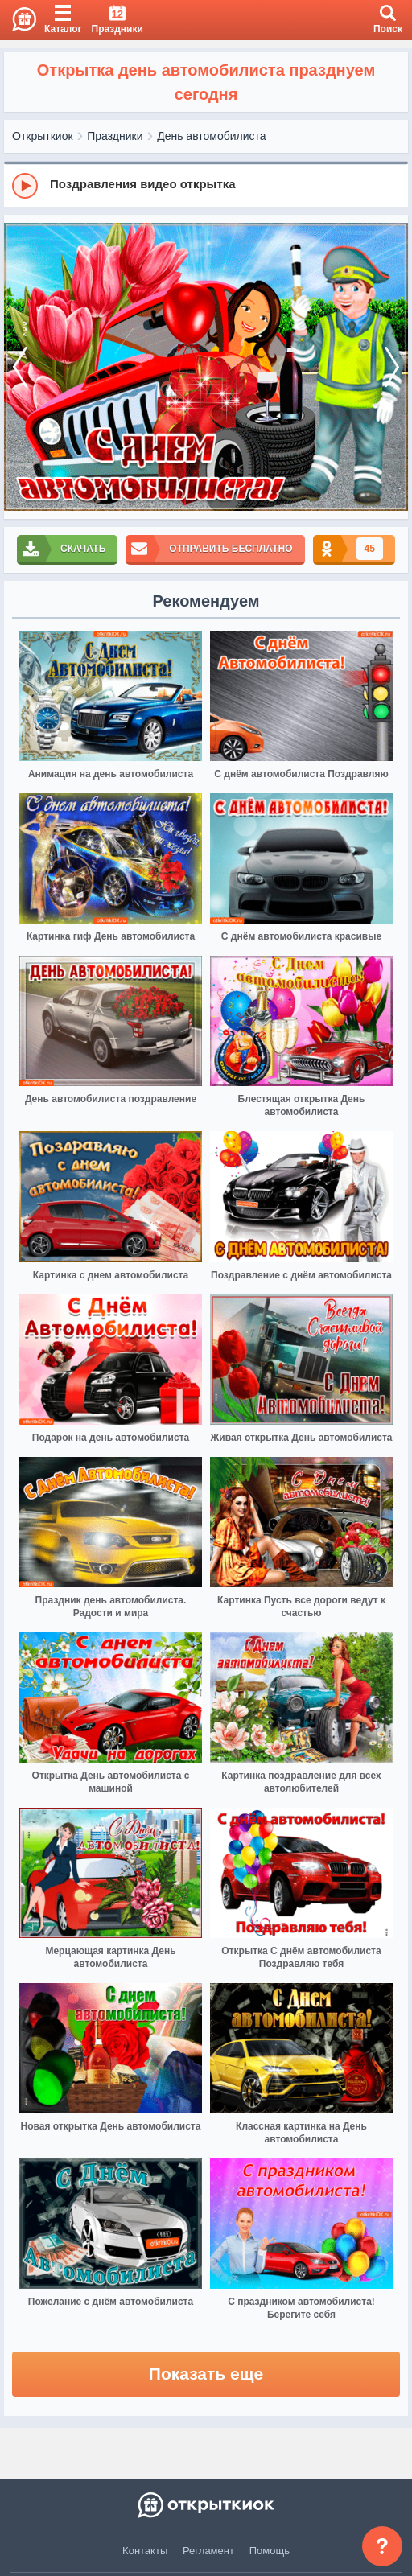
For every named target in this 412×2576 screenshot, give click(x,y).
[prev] (20, 367)
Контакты (144, 2551)
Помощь (269, 2551)
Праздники (114, 136)
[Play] (25, 186)
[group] (206, 185)
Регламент (208, 2551)
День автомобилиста (211, 136)
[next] (392, 367)
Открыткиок (42, 136)
